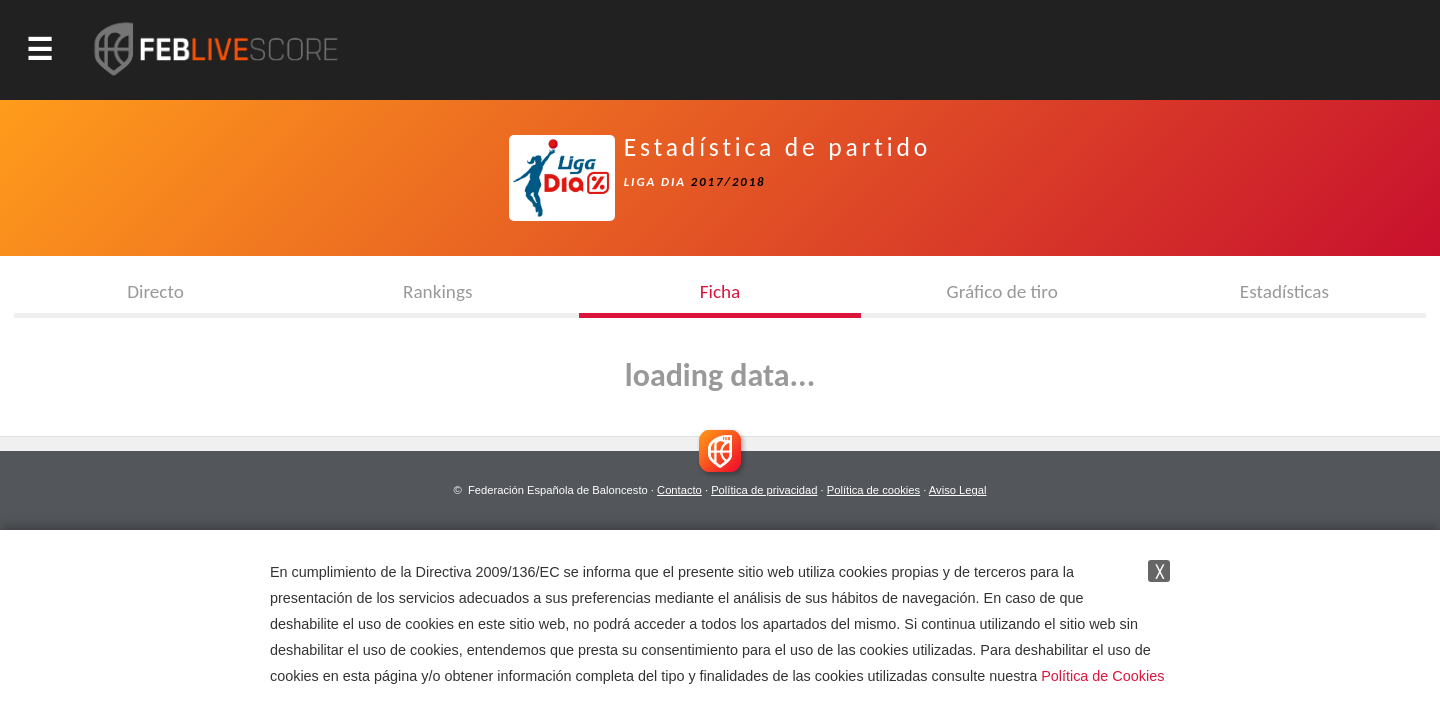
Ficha (720, 291)
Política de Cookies (1102, 676)
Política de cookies (873, 490)
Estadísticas (1284, 291)
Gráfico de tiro (1002, 291)
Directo (155, 291)
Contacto (679, 490)
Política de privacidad (764, 490)
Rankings (437, 291)
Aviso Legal (958, 490)
